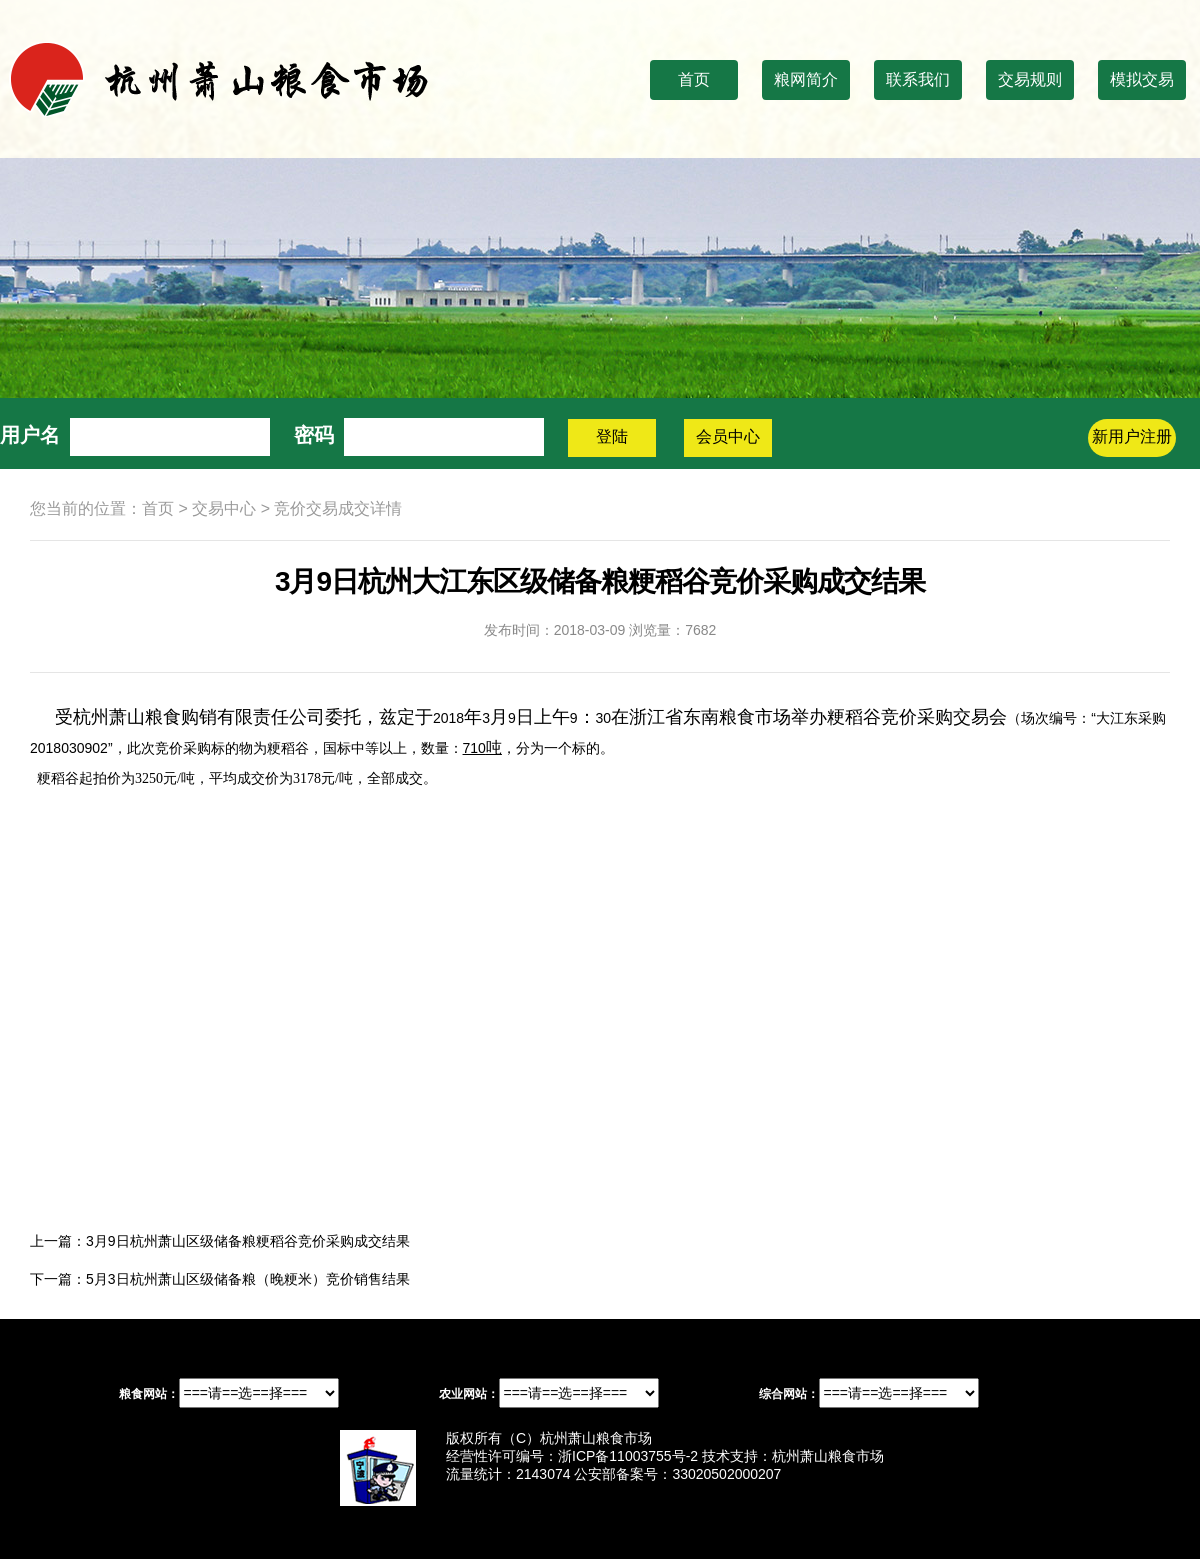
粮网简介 (806, 79)
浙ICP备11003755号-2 (628, 1456)
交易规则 (1030, 79)
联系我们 (918, 79)
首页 (694, 79)
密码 (314, 435)
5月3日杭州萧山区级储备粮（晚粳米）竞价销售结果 (248, 1279)
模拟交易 (1142, 79)
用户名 (30, 435)
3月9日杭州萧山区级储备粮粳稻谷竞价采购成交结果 (248, 1241)
